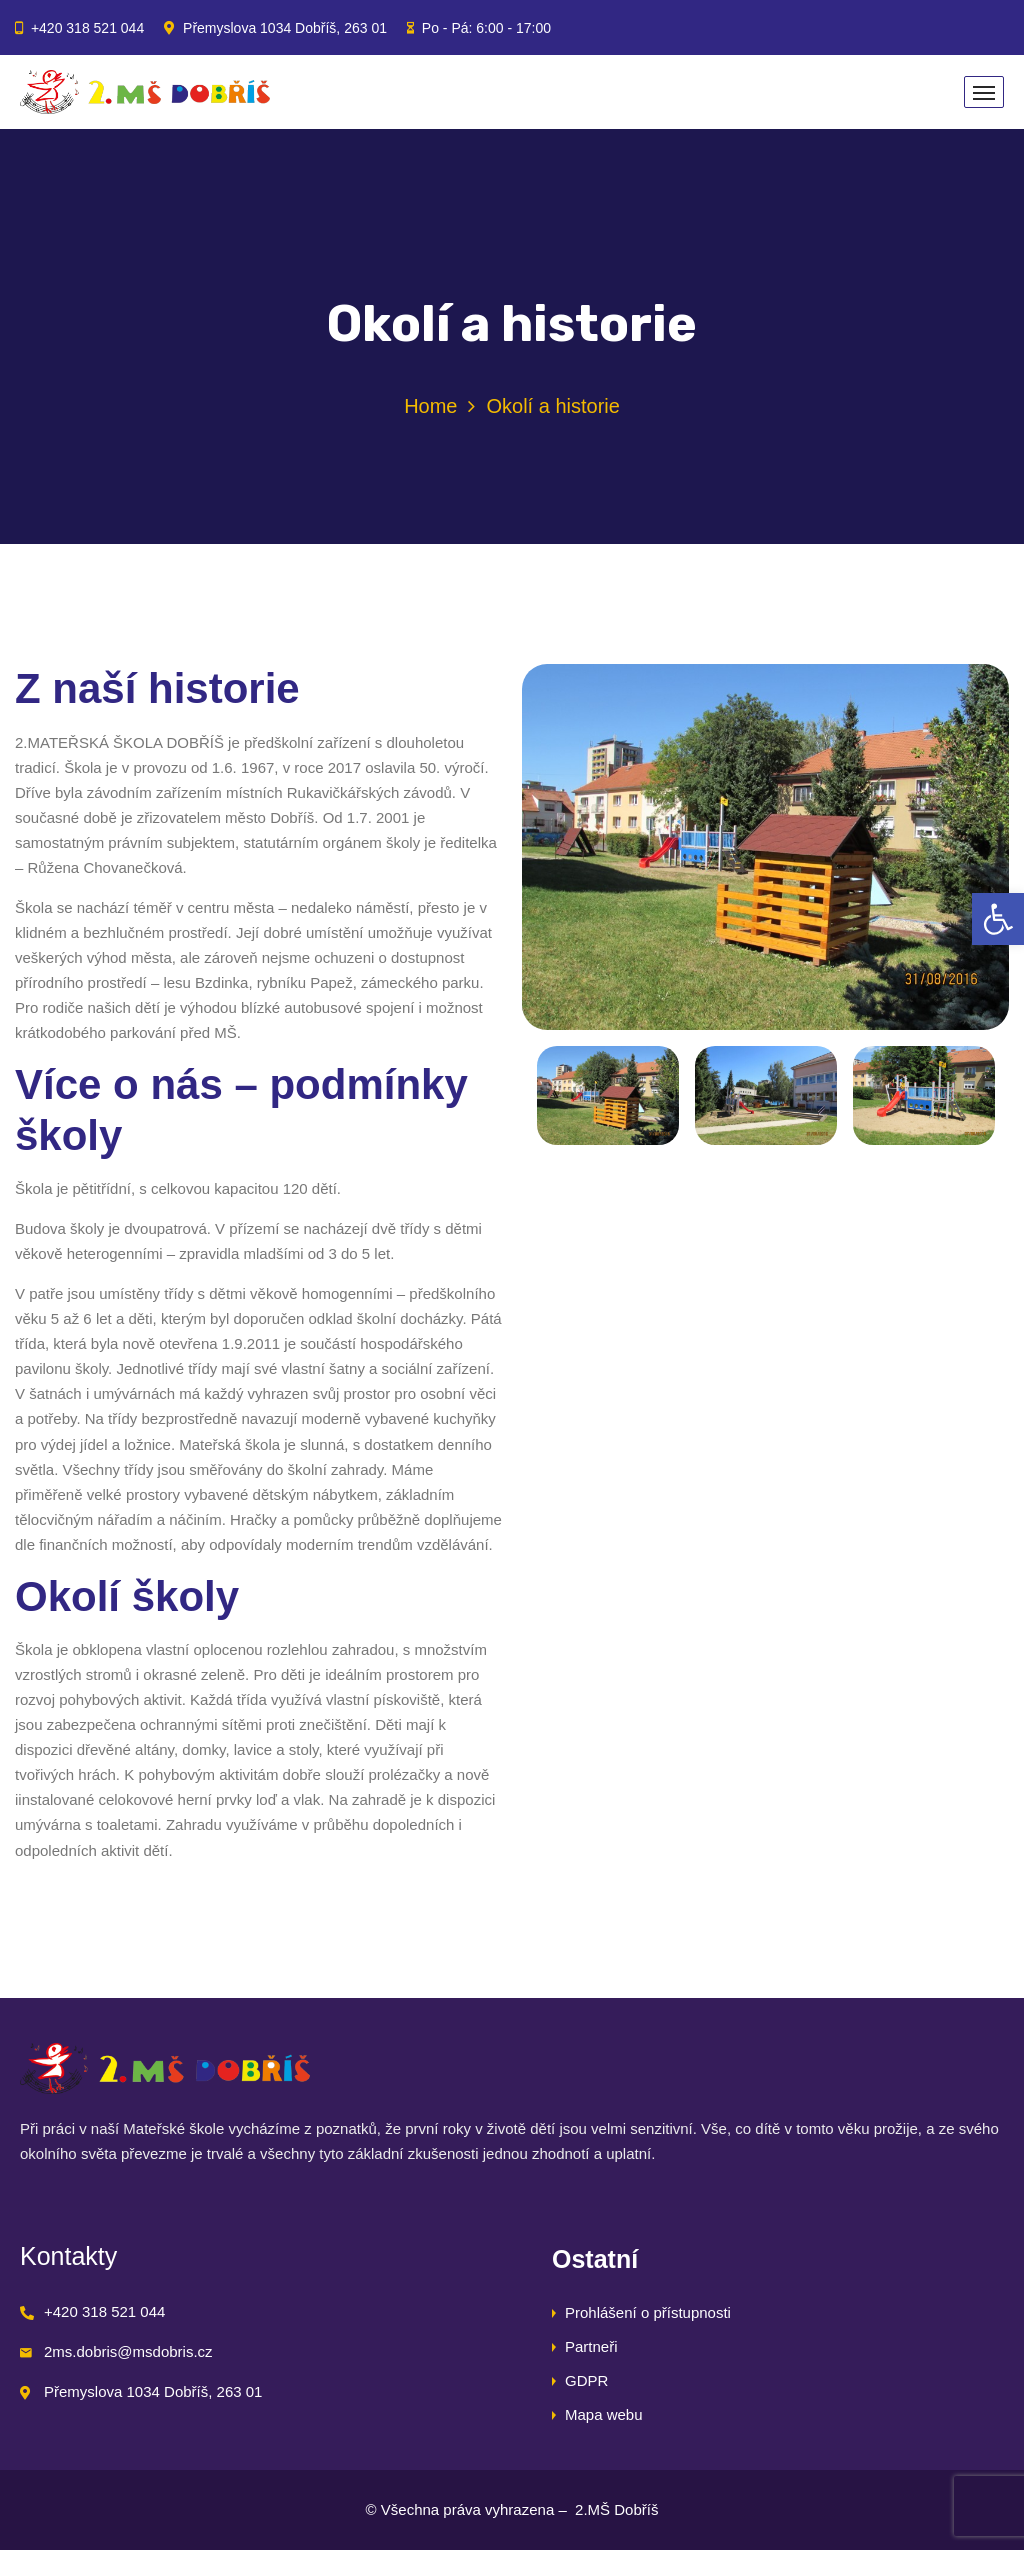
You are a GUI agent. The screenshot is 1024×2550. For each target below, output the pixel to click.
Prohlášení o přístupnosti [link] (648, 2312)
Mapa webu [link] (604, 2414)
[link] (998, 919)
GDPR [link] (586, 2380)
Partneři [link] (591, 2346)
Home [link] (430, 406)
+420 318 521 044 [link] (87, 28)
